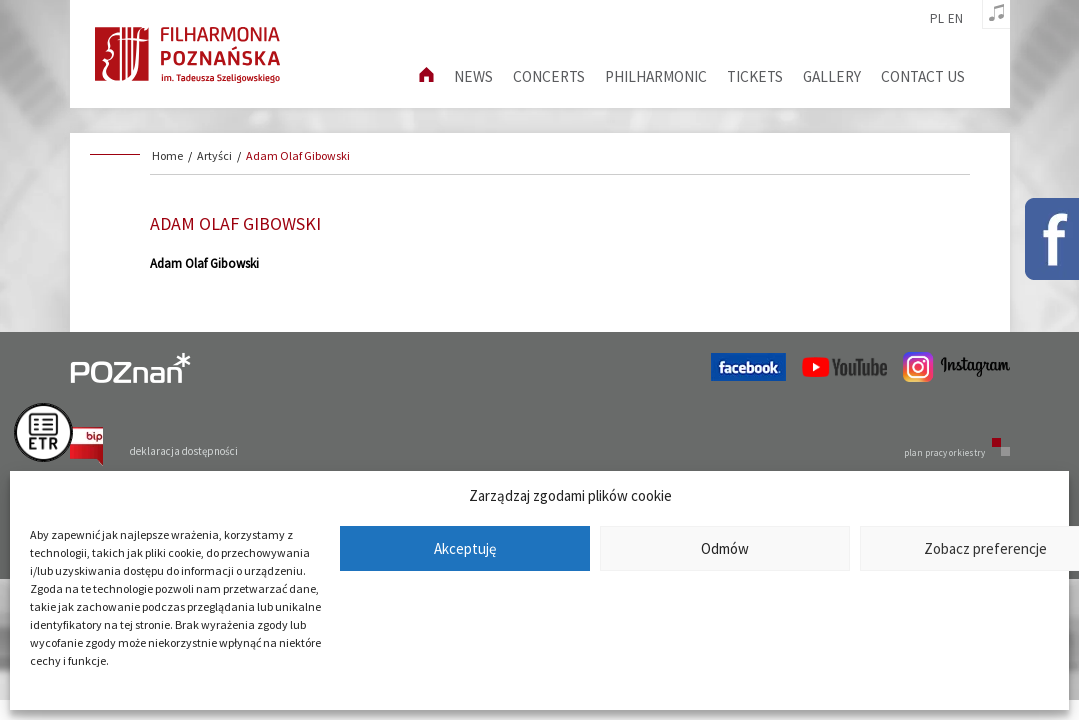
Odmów (725, 548)
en (955, 19)
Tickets (755, 76)
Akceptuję (465, 548)
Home (167, 155)
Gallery (832, 76)
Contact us (923, 76)
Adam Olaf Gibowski (298, 155)
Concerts (549, 76)
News (473, 76)
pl (937, 19)
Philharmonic (656, 76)
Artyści (214, 155)
